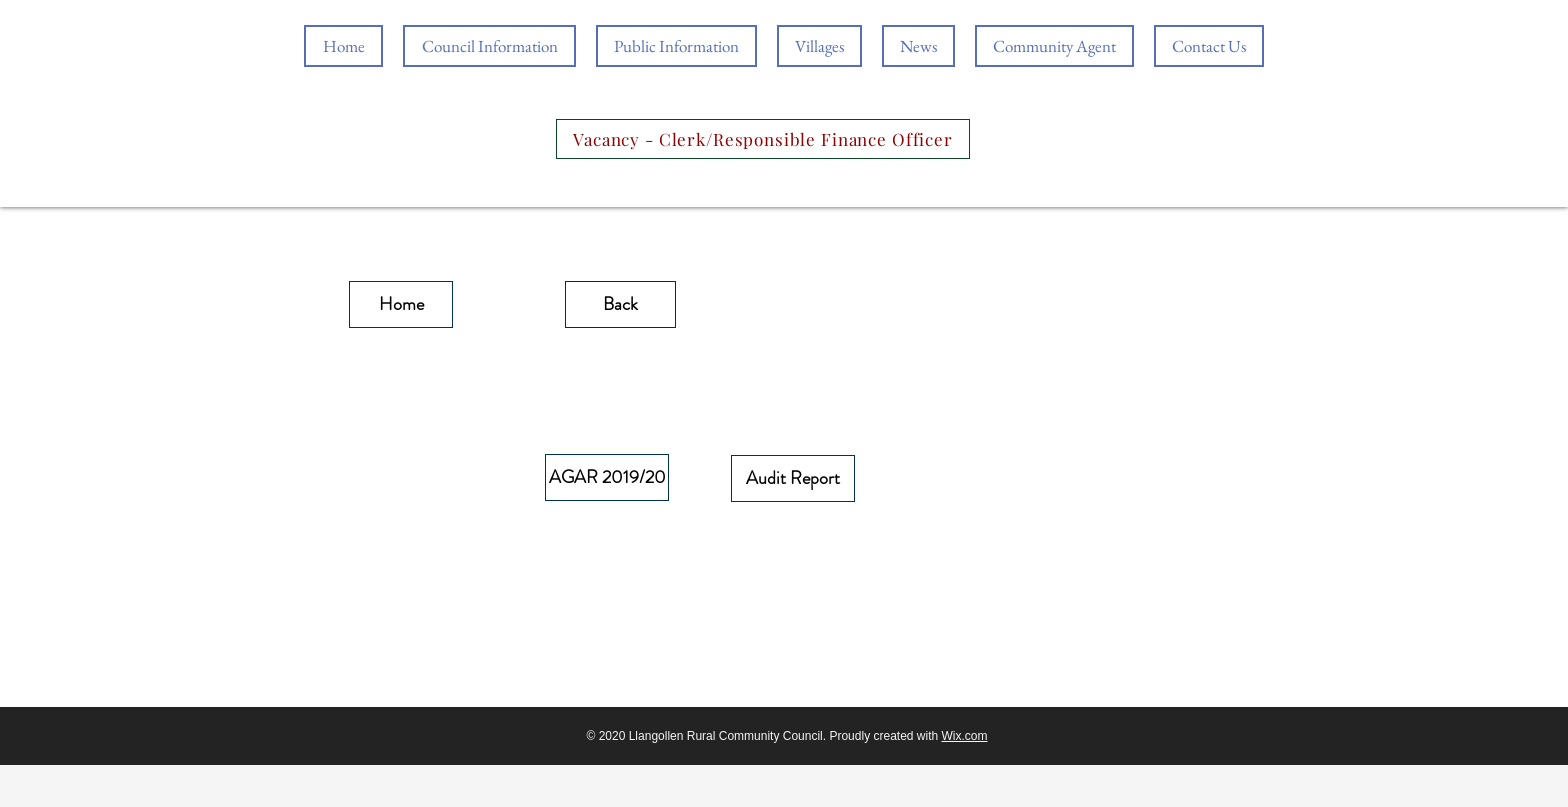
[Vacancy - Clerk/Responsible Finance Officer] (763, 139)
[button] (676, 46)
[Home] (401, 304)
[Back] (620, 304)
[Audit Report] (793, 478)
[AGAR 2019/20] (607, 477)
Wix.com (965, 736)
